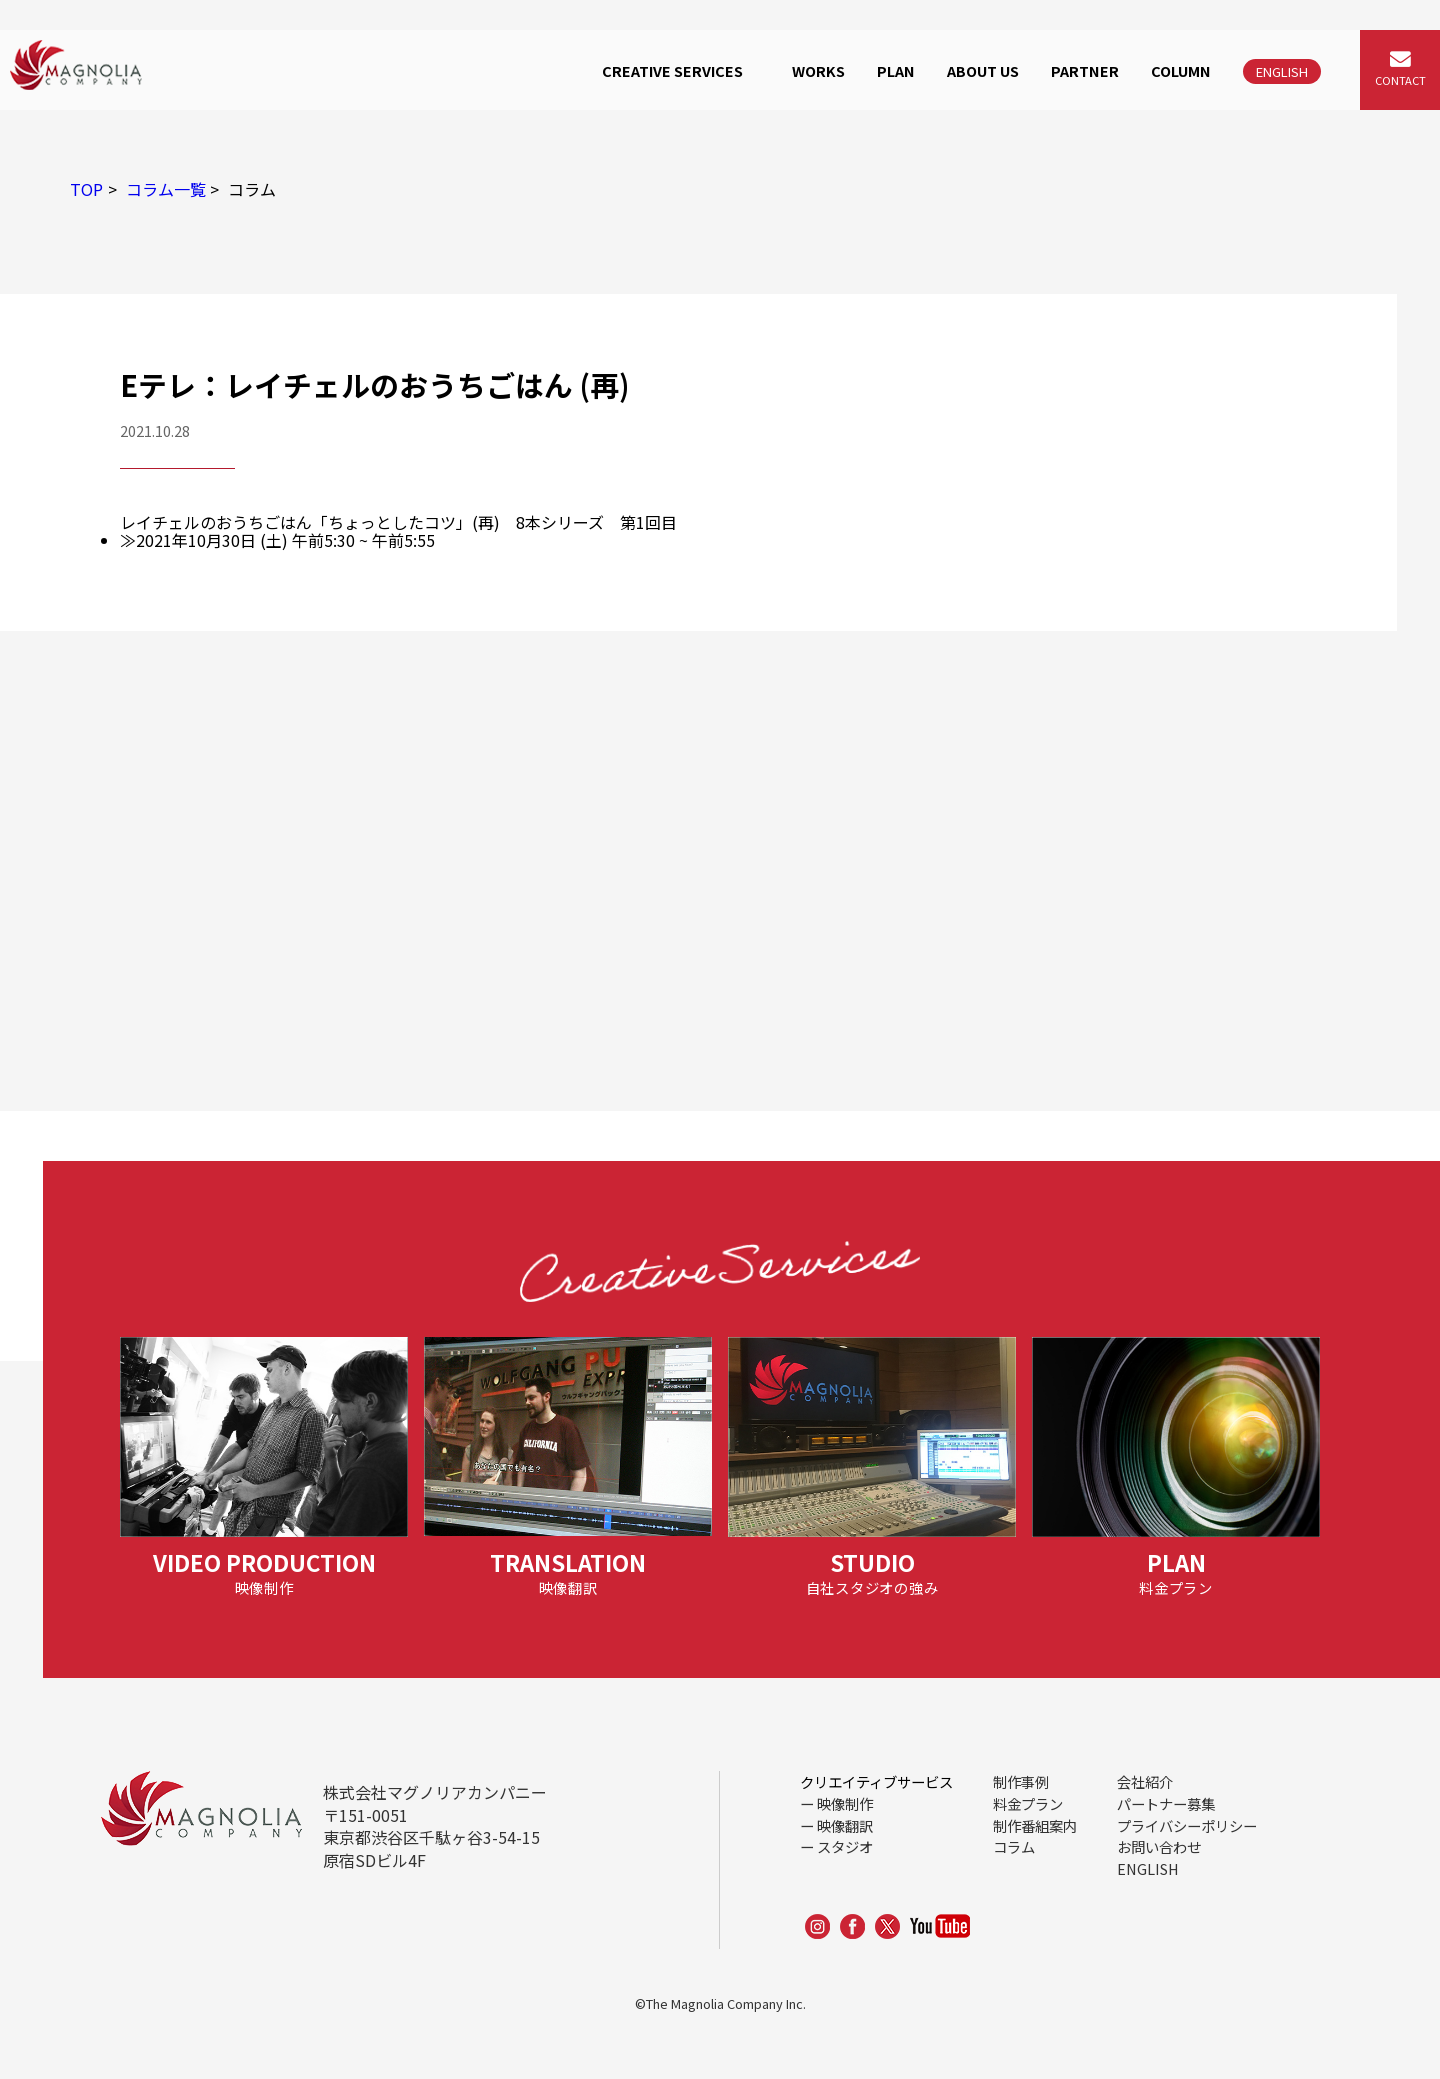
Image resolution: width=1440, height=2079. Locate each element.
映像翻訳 (845, 1825)
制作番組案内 (1035, 1825)
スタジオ (845, 1846)
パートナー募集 (1166, 1803)
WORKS (818, 70)
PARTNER (1085, 70)
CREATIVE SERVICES (672, 70)
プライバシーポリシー (1187, 1825)
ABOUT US (983, 70)
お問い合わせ (1159, 1846)
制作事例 (1021, 1781)
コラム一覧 (166, 189)
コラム (1014, 1846)
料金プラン (1028, 1803)
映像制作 (845, 1803)
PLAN (896, 70)
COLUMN (1181, 70)
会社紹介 (1145, 1781)
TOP (86, 189)
